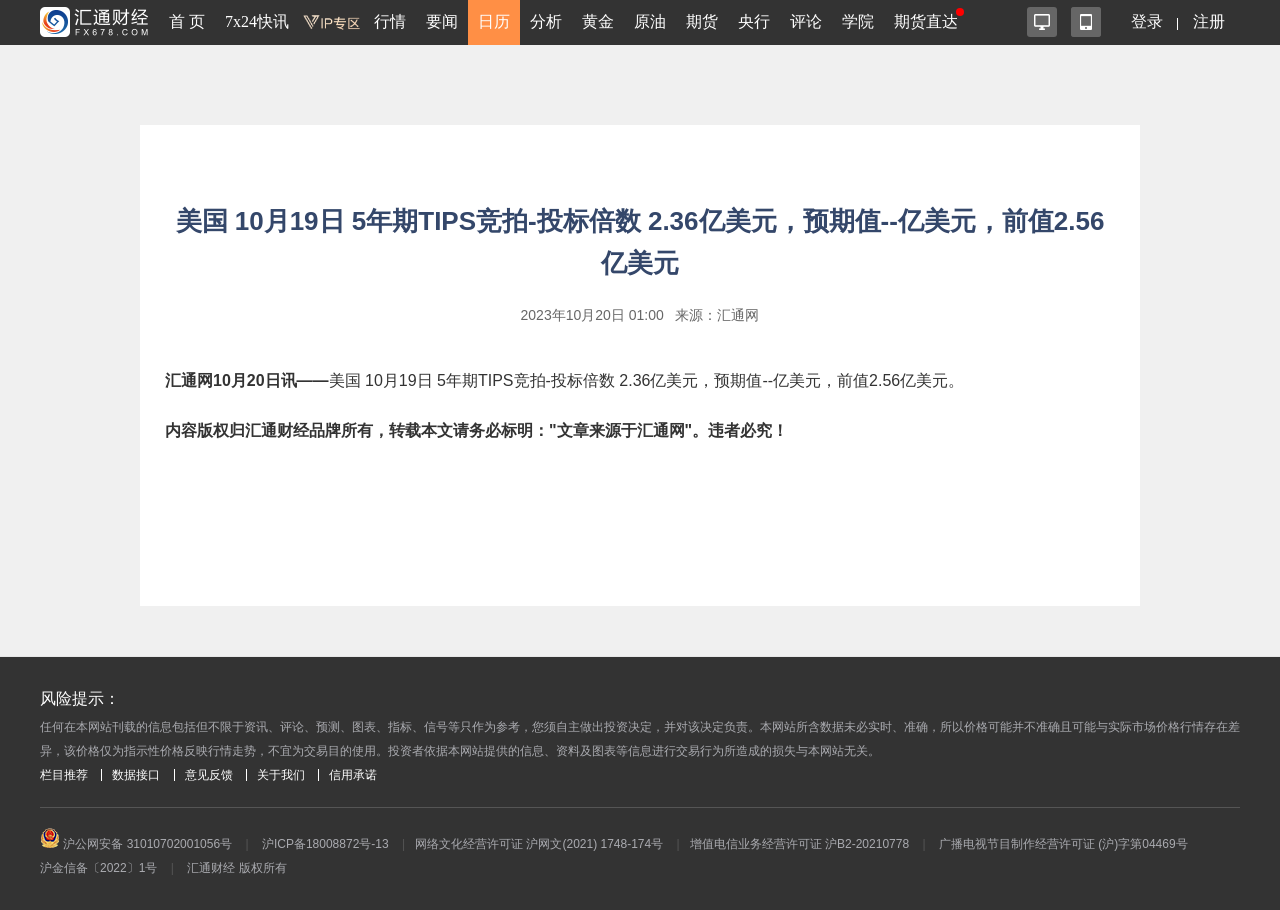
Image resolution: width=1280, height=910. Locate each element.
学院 (858, 21)
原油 (650, 21)
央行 (754, 21)
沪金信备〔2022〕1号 (98, 868)
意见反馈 (209, 775)
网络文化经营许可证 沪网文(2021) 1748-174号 (539, 844)
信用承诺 (353, 775)
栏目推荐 (64, 775)
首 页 (187, 21)
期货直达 (926, 21)
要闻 (442, 21)
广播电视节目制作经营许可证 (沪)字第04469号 (1063, 844)
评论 (806, 21)
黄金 (598, 21)
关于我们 (281, 775)
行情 (390, 21)
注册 (1209, 21)
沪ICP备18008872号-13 (325, 844)
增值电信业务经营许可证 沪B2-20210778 (799, 844)
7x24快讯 (257, 21)
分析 (546, 21)
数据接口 (136, 775)
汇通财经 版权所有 (236, 868)
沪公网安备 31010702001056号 (136, 844)
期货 (702, 21)
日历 (494, 21)
